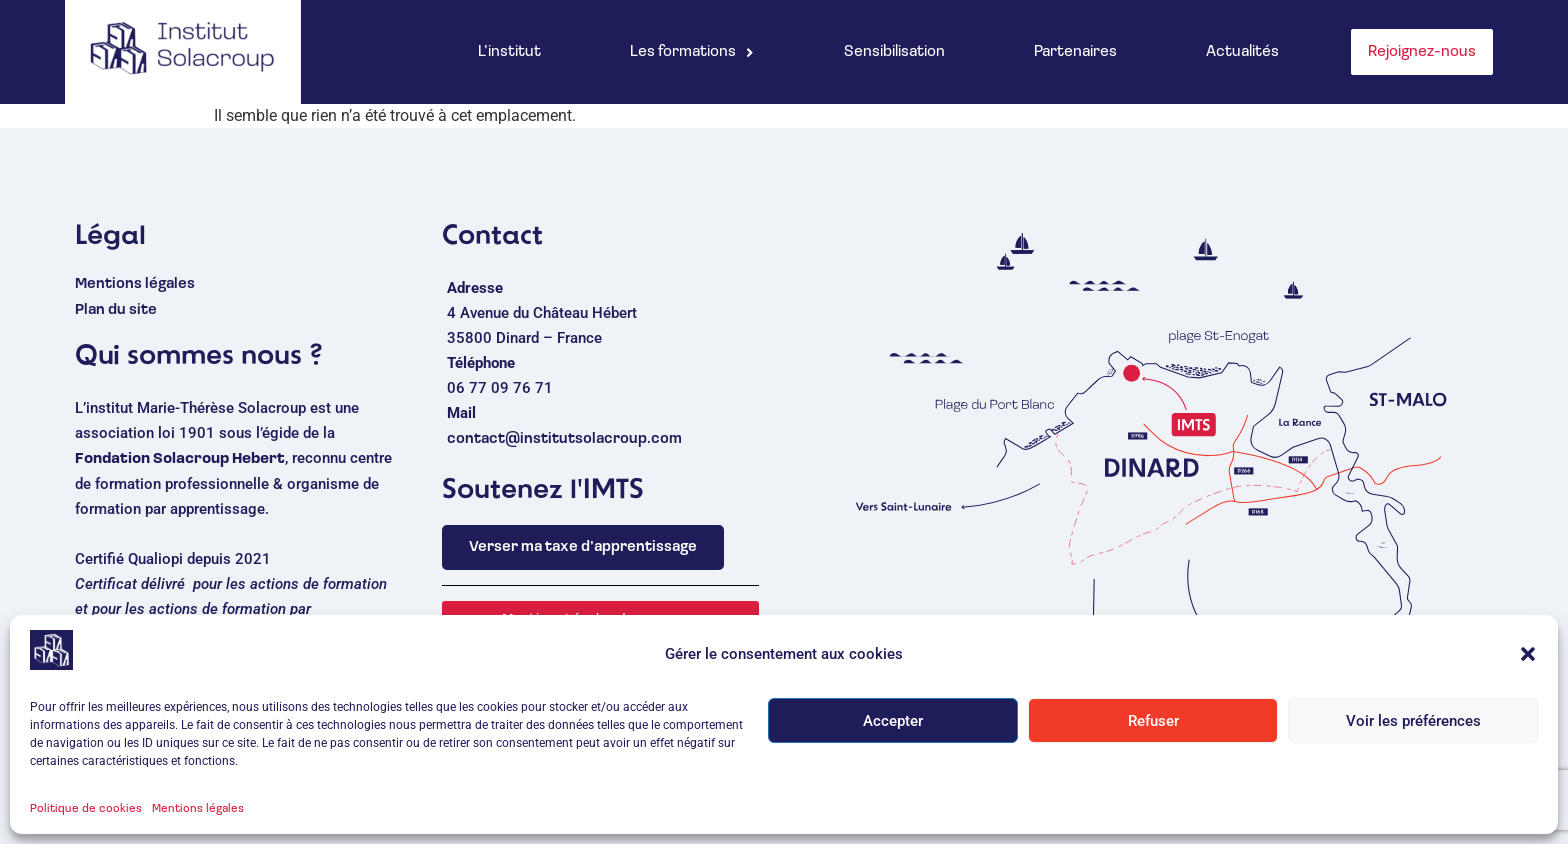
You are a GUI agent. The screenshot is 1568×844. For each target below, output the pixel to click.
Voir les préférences (1413, 731)
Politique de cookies (86, 819)
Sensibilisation (894, 52)
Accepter (893, 731)
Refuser (1153, 731)
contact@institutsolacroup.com (564, 439)
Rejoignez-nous (1422, 52)
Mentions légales (198, 819)
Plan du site (116, 310)
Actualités (1242, 52)
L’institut (509, 52)
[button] (1528, 664)
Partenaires (1075, 52)
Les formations (692, 52)
